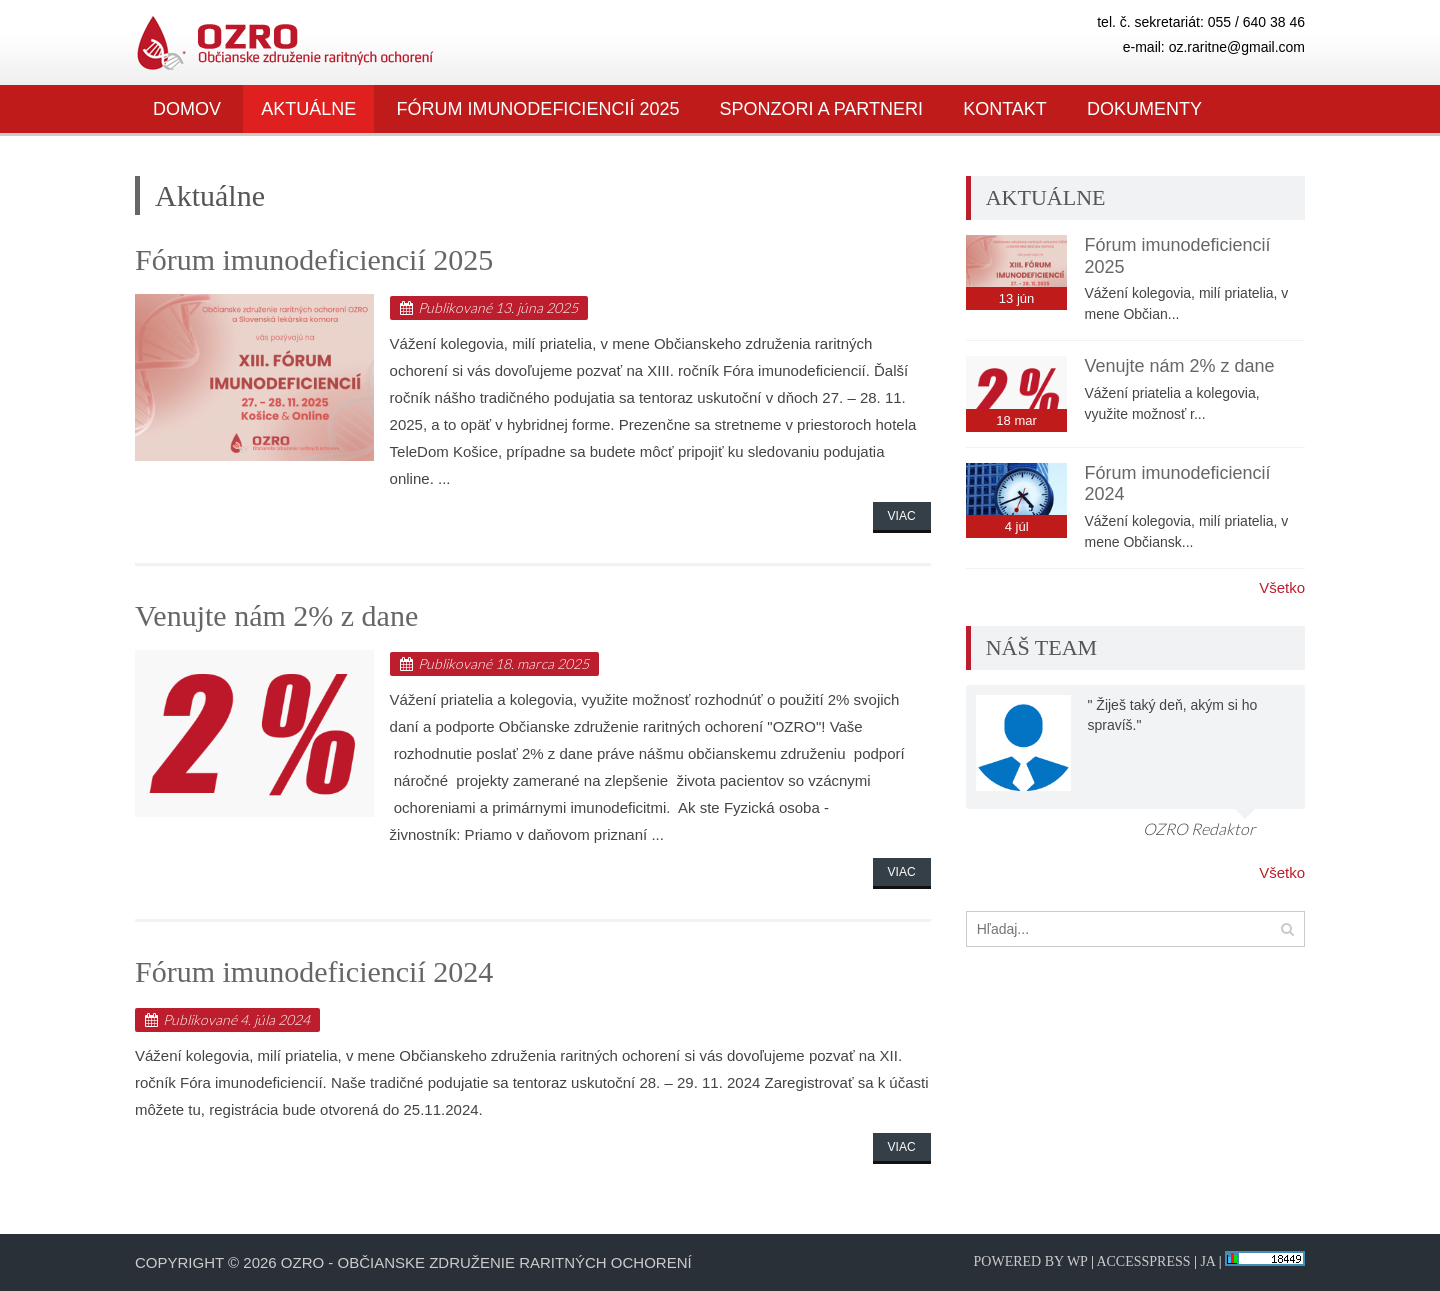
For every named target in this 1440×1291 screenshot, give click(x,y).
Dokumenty (1144, 109)
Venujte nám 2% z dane (276, 615)
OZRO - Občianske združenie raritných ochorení (486, 1262)
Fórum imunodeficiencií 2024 (314, 971)
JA (1207, 1261)
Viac (902, 516)
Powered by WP (1031, 1261)
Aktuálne (308, 109)
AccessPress (1143, 1261)
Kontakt (1005, 109)
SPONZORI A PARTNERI (821, 109)
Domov (187, 109)
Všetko (1282, 587)
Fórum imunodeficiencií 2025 (537, 109)
